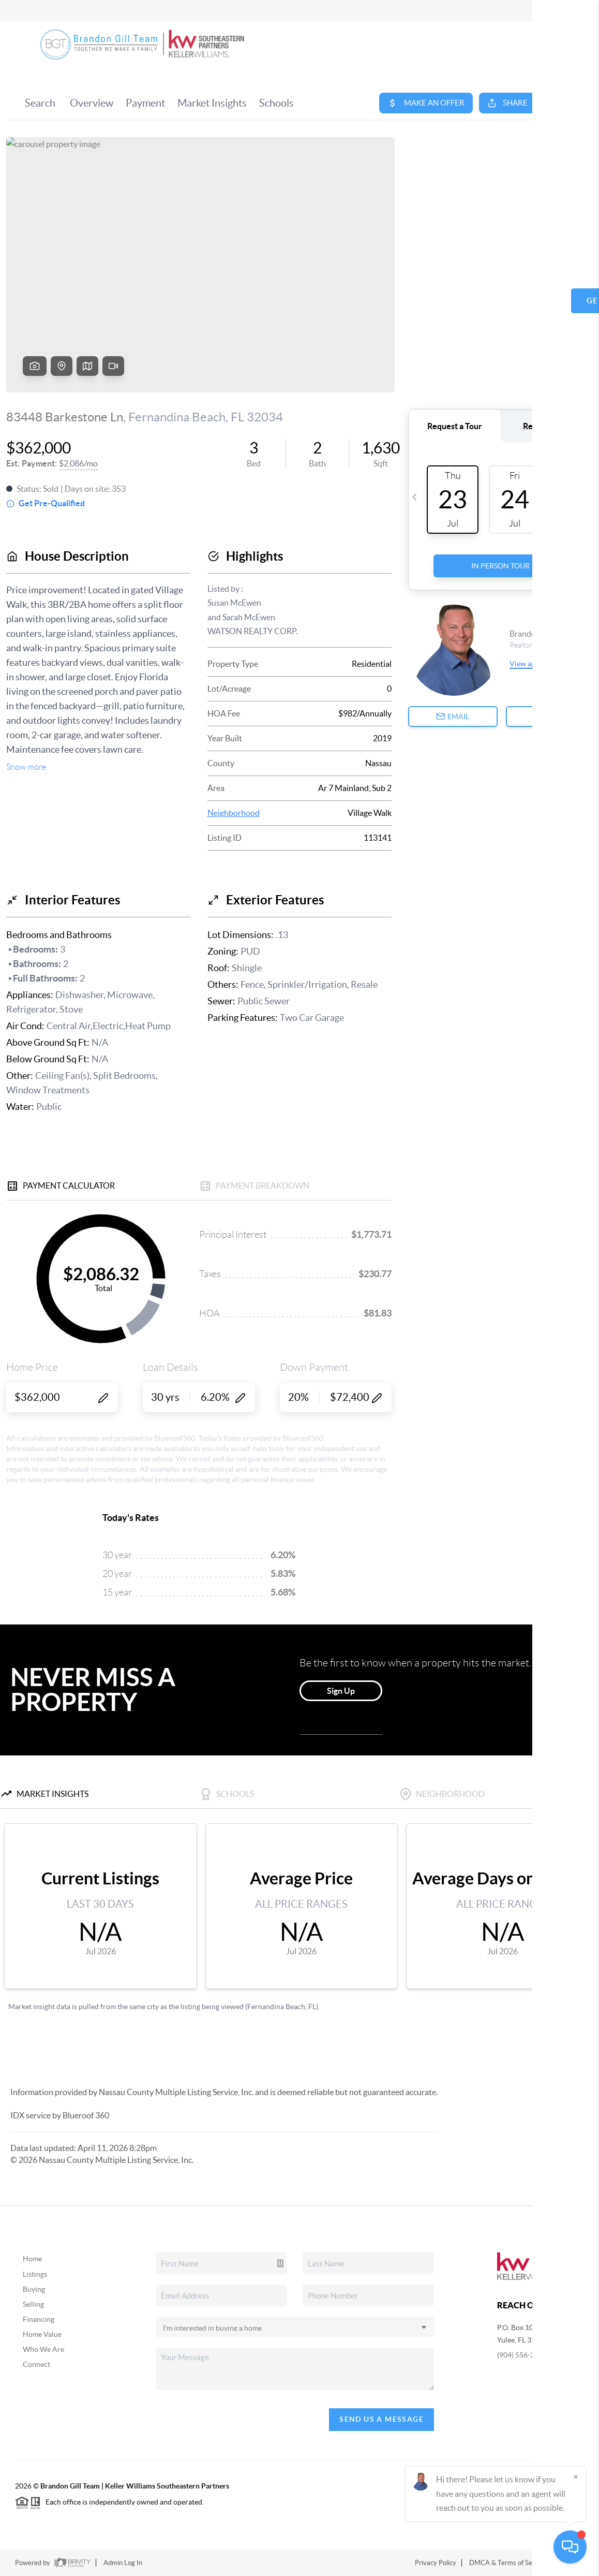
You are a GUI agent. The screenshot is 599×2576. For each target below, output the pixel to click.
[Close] (576, 2476)
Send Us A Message (381, 2419)
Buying (34, 2289)
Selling (33, 2304)
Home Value (42, 2334)
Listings (35, 2274)
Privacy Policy (435, 2563)
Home (32, 2259)
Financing (38, 2319)
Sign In (559, 11)
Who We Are (43, 2349)
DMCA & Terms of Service (508, 2563)
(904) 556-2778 (522, 2355)
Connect (36, 2364)
